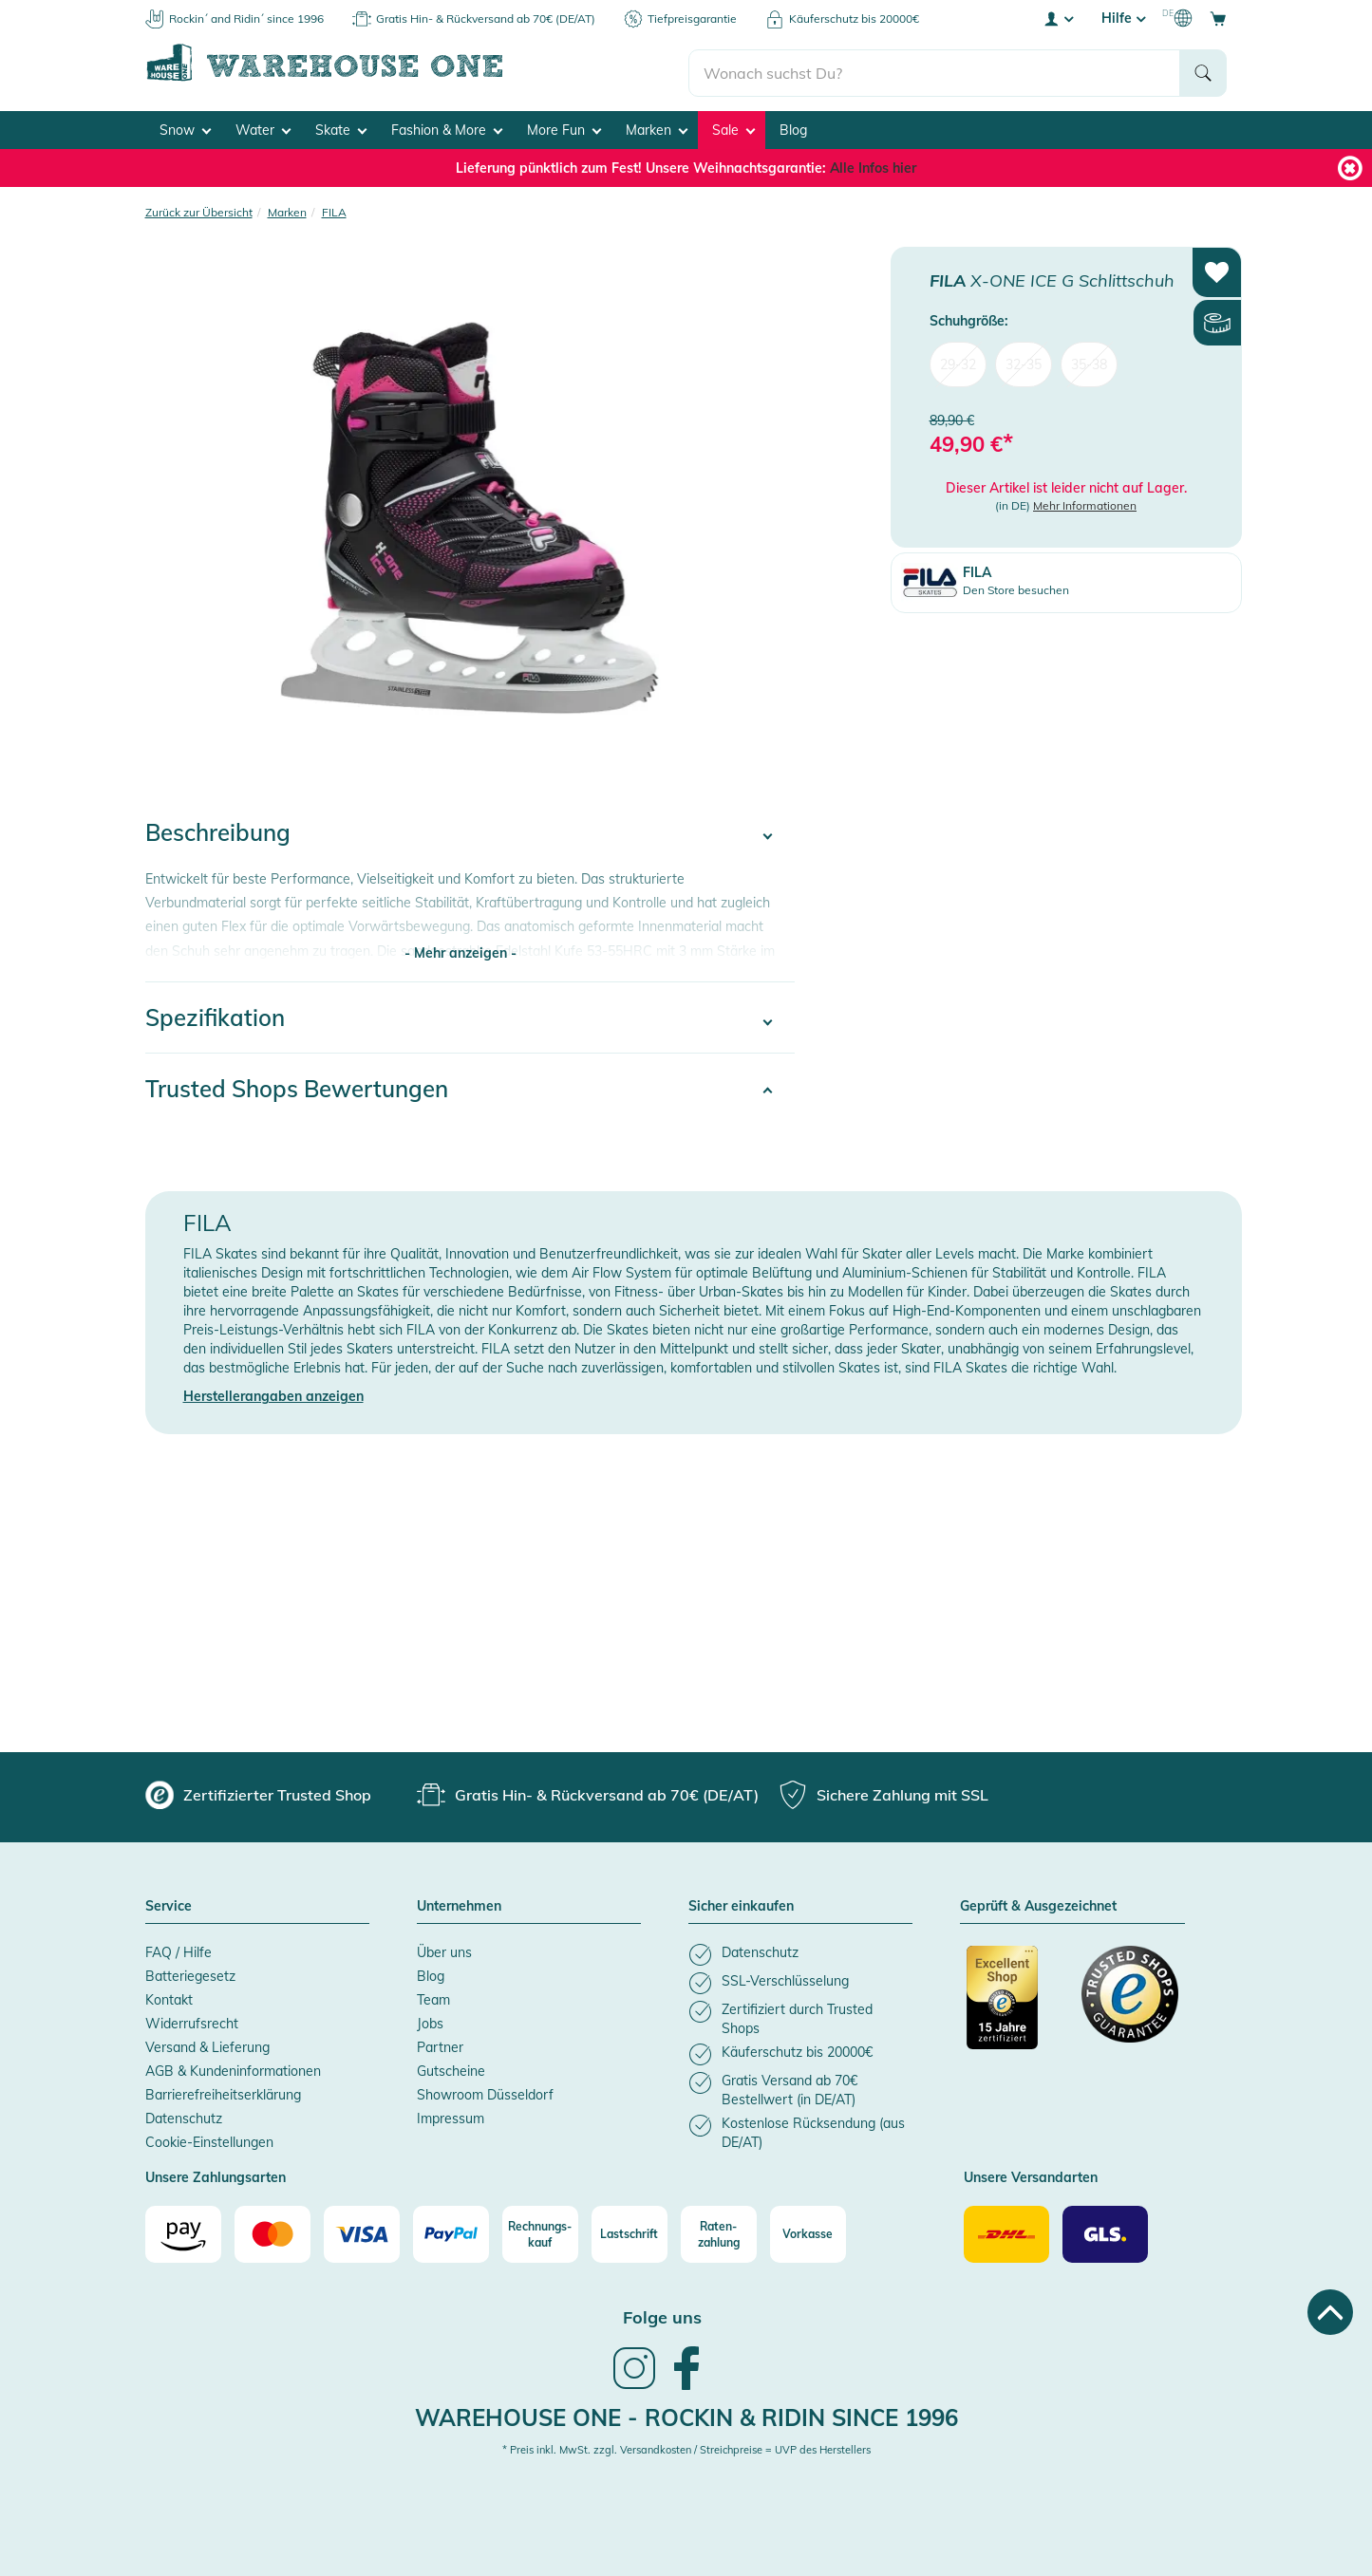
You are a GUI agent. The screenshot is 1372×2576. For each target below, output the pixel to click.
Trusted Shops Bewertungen (296, 1084)
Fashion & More (446, 124)
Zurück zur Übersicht (199, 206)
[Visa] (362, 2229)
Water (263, 124)
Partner (440, 2042)
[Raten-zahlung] (719, 2229)
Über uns (444, 1947)
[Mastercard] (272, 2229)
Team (433, 1995)
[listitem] (800, 1950)
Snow (185, 124)
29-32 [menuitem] (958, 358)
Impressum (450, 2113)
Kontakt (169, 1995)
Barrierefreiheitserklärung (223, 2090)
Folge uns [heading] (662, 2313)
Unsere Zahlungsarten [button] (215, 2173)
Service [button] (168, 1902)
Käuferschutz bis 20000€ (854, 18)
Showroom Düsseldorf (485, 2090)
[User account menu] (1057, 18)
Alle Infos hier (873, 162)
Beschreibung (218, 827)
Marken (656, 124)
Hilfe (1123, 18)
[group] (258, 1790)
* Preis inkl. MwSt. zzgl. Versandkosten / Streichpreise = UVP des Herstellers (686, 2445)
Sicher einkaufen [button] (741, 1902)
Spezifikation (215, 1013)
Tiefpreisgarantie (692, 18)
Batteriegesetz (190, 1971)
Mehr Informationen (1085, 501)
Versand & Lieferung (207, 2042)
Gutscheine (451, 2066)
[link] (634, 2381)
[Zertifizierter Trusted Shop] (1015, 2002)
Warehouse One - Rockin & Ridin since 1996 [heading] (686, 2412)
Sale (733, 124)
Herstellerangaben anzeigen (273, 1391)
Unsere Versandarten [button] (1031, 2173)
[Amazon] (183, 2229)
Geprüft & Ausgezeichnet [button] (1038, 1902)
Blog (793, 124)
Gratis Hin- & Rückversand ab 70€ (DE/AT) (485, 18)
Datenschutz (183, 2113)
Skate (340, 124)
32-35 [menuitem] (1024, 358)
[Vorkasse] (808, 2229)
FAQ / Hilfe (178, 1947)
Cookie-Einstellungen (209, 2137)
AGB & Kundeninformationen (233, 2066)
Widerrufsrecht (191, 2018)
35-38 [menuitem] (1089, 358)
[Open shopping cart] (1218, 18)
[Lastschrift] (629, 2229)
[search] (934, 67)
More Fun (564, 124)
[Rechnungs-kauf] (540, 2229)
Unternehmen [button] (459, 1902)
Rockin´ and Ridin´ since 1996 (246, 18)
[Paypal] (451, 2229)
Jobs (430, 2018)
